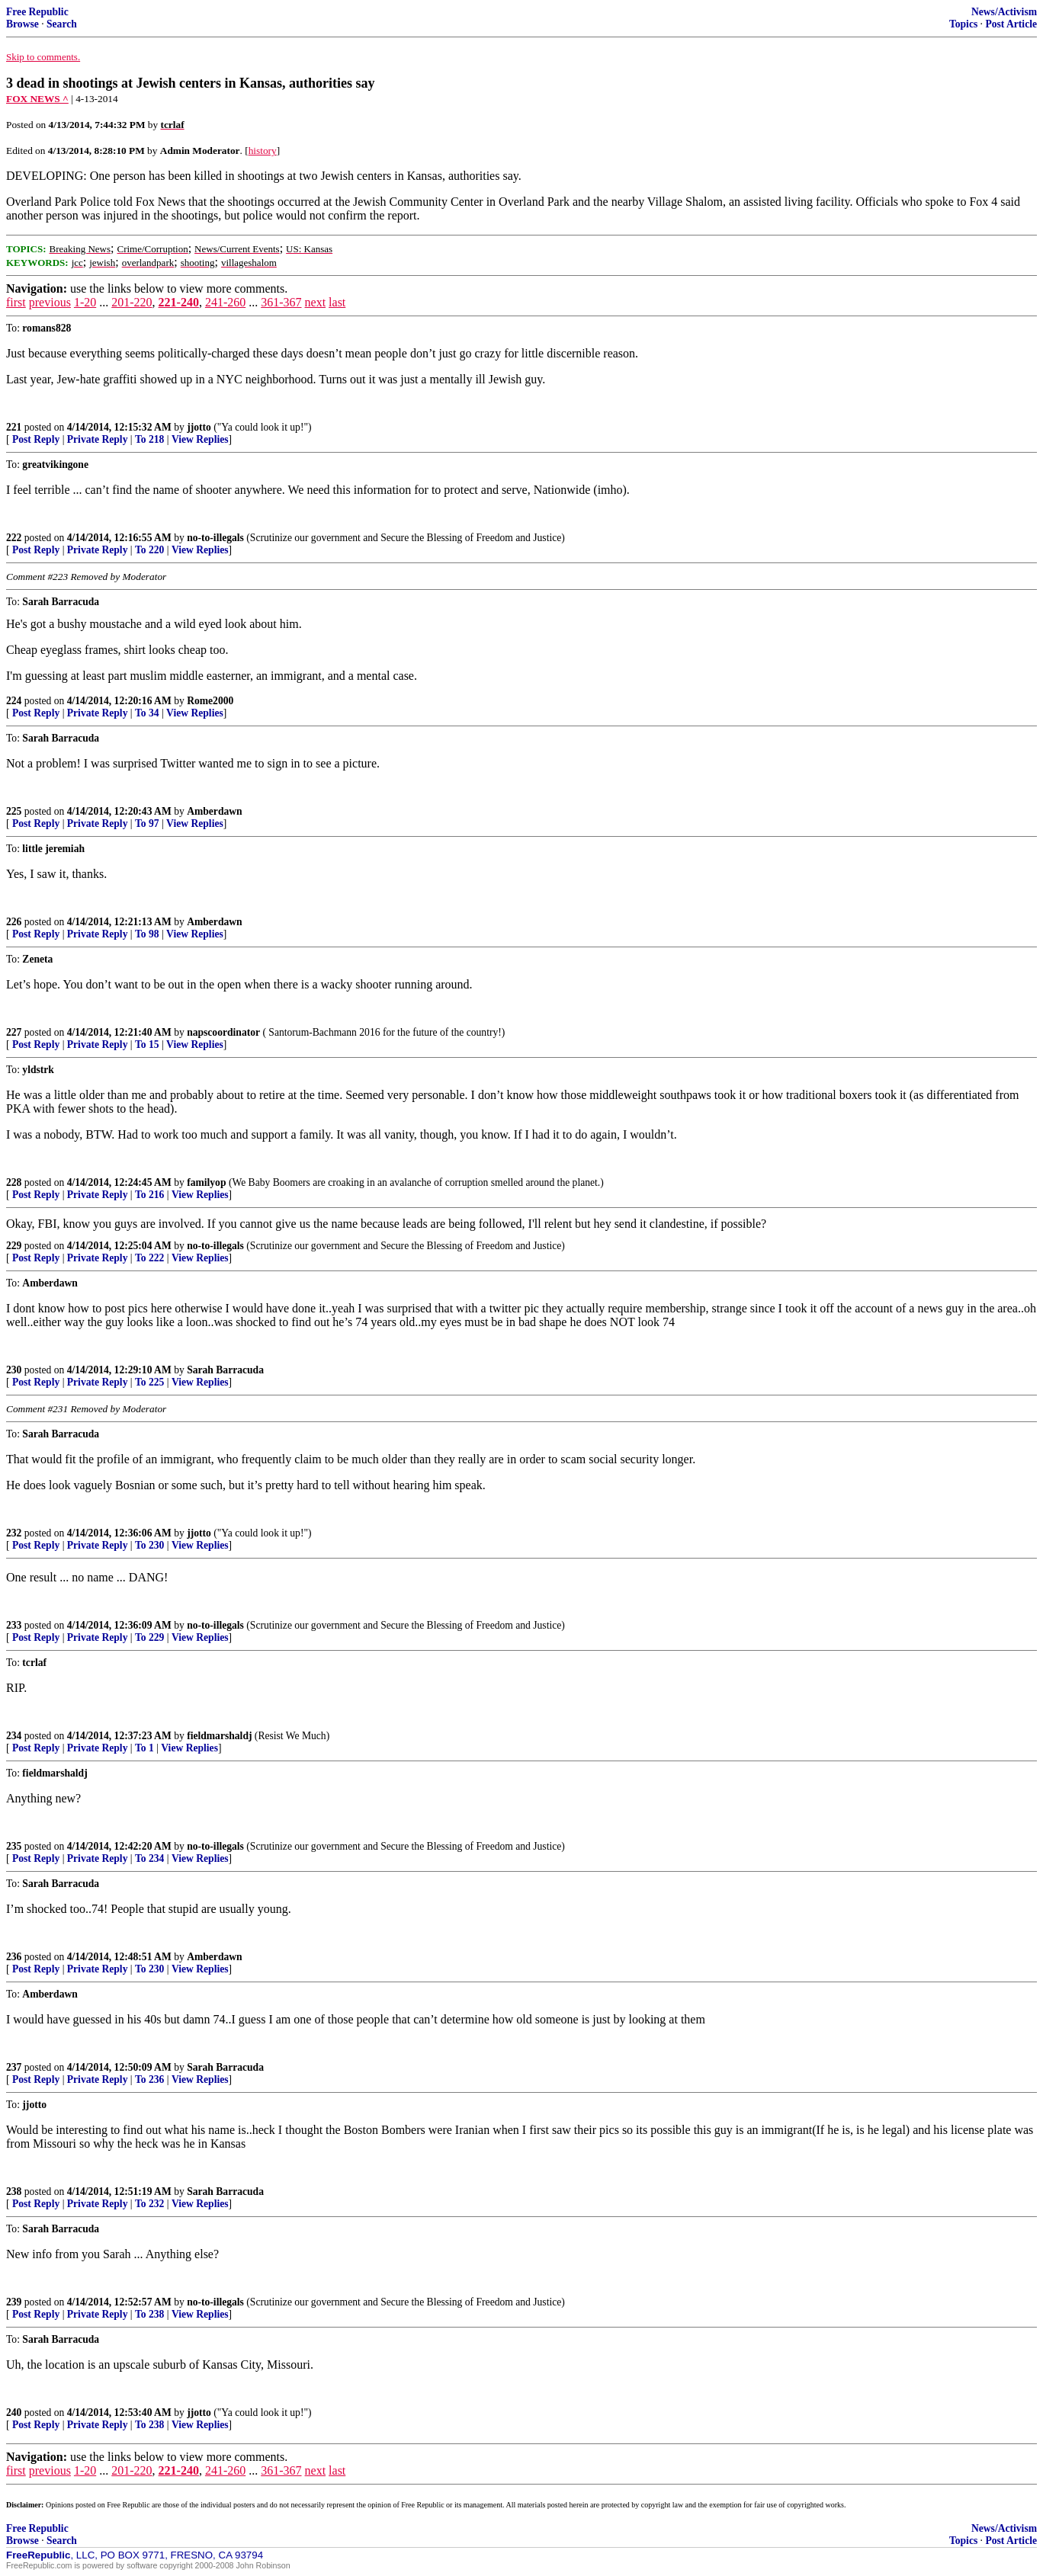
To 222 (149, 1258)
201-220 (131, 302)
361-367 (281, 302)
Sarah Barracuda (225, 1370)
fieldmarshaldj (219, 1735)
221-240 (179, 302)
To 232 (149, 2203)
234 (13, 1735)
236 (13, 1956)
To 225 (149, 1382)
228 (13, 1182)
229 (13, 1245)
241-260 (225, 302)
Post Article (1011, 24)
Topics (963, 24)
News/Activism (1004, 12)
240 (13, 2412)
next (315, 302)
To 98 (147, 934)
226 (13, 922)
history (263, 150)
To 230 (149, 1545)
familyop (206, 1182)
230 (13, 1370)
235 (13, 1846)
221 (13, 427)
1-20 (85, 302)
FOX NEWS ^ (37, 98)
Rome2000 (210, 700)
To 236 (149, 2079)
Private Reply (97, 439)
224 (13, 700)
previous (50, 302)
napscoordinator (223, 1032)
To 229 (149, 1637)
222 (13, 537)
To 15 (147, 1044)
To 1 (144, 1748)
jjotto (199, 427)
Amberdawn (214, 811)
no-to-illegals (215, 537)
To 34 (147, 713)
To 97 (147, 823)
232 (13, 1533)
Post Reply (35, 439)
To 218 (149, 439)
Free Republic (37, 12)
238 (13, 2191)
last (337, 302)
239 (13, 2302)
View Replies (200, 439)
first (16, 302)
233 (13, 1625)
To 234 (149, 1858)
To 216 (149, 1194)
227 (13, 1032)
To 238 (149, 2314)
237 (13, 2067)
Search (62, 24)
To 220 (149, 550)
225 (13, 811)
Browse (22, 24)
